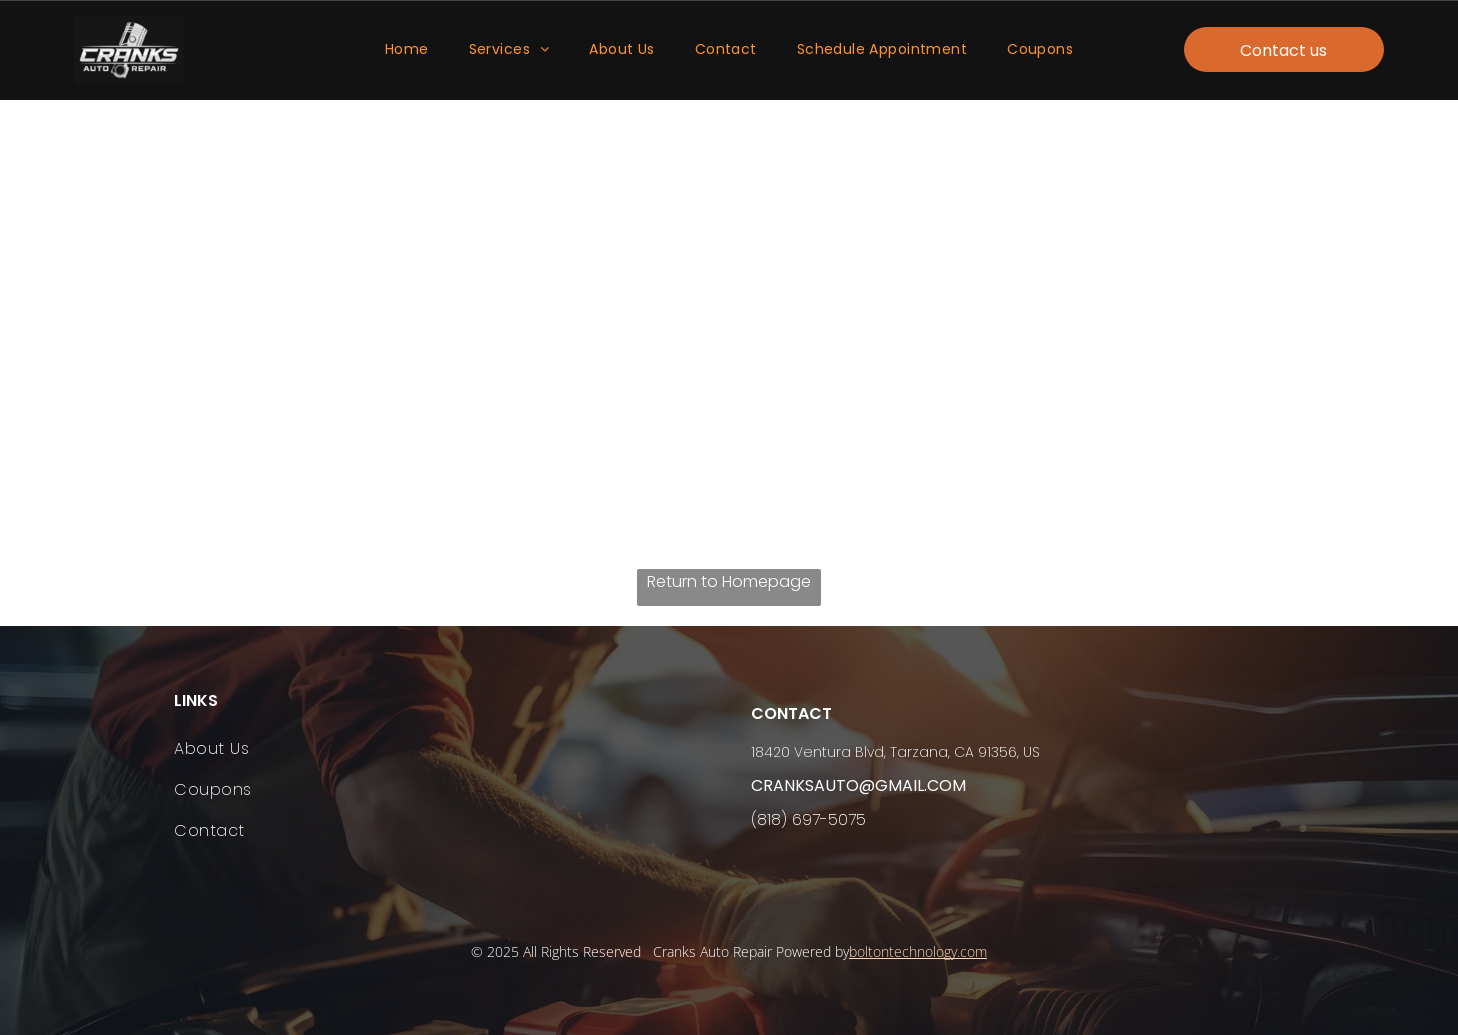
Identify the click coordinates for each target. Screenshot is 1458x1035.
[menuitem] (407, 50)
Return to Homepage (729, 581)
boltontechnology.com (918, 951)
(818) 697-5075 (808, 819)
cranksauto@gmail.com (858, 785)
